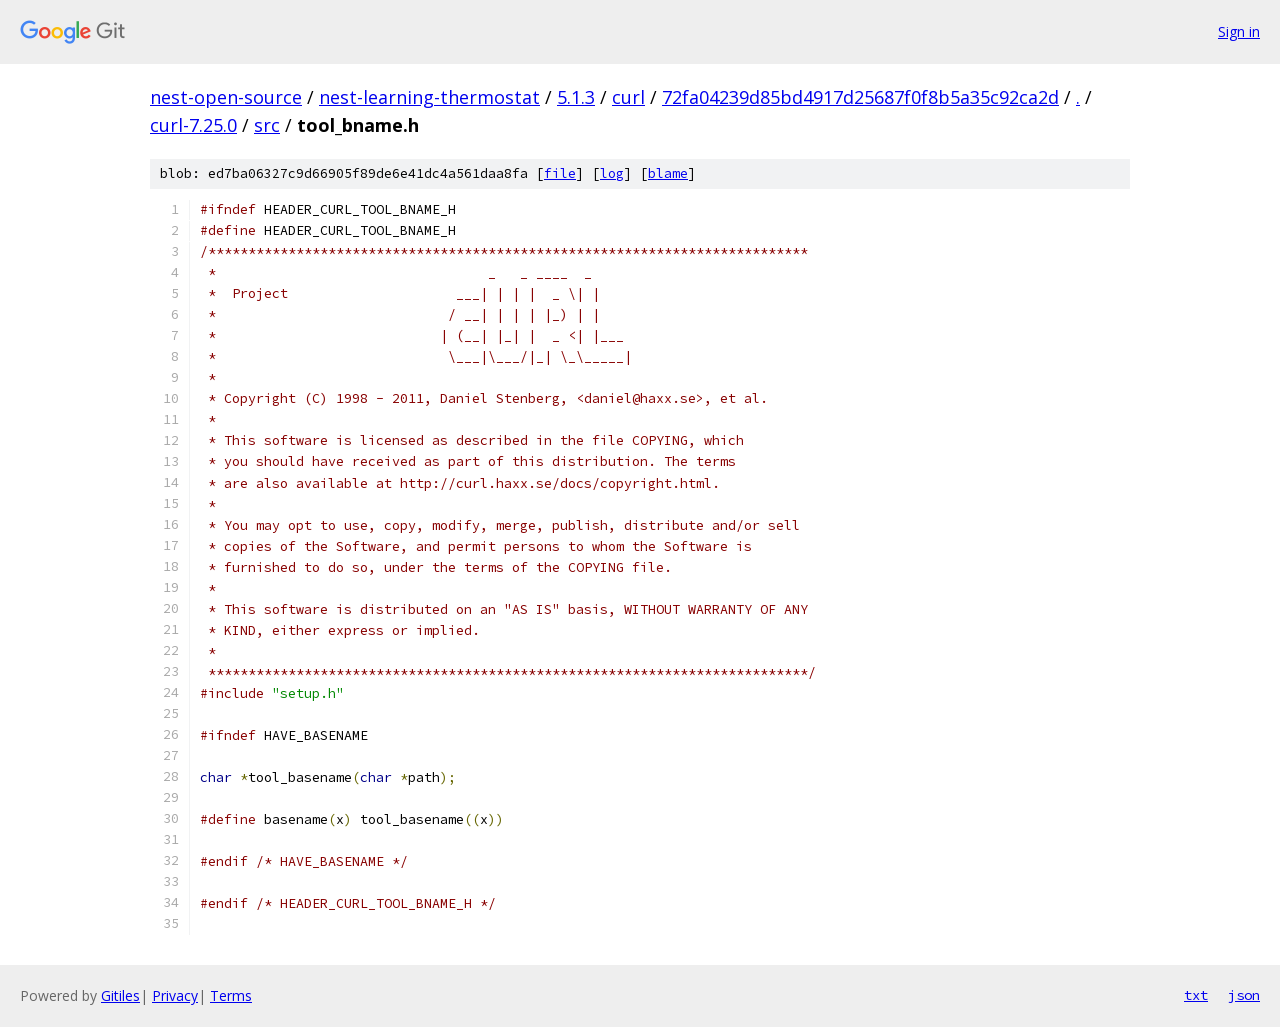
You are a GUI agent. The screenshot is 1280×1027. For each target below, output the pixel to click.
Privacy (175, 995)
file (560, 173)
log (612, 173)
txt (1196, 995)
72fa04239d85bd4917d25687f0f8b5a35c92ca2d (860, 97)
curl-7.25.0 (193, 125)
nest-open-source (226, 97)
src (267, 125)
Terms (231, 995)
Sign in (1239, 31)
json (1244, 995)
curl (628, 97)
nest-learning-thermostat (429, 97)
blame (668, 173)
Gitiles (120, 995)
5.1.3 (576, 97)
